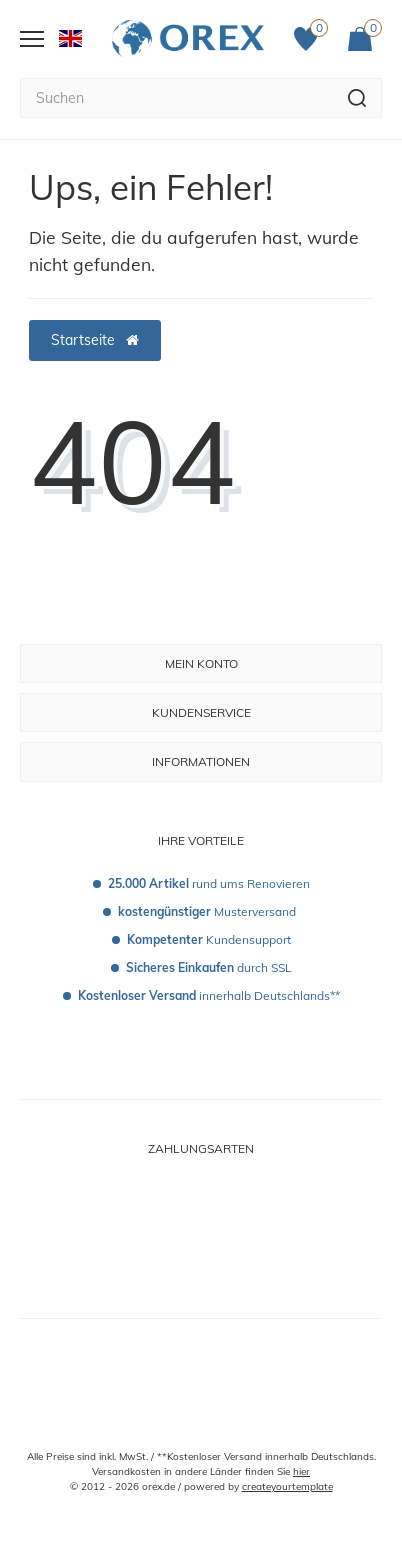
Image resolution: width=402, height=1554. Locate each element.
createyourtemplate (287, 1486)
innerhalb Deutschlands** (209, 995)
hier (301, 1471)
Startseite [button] (95, 340)
